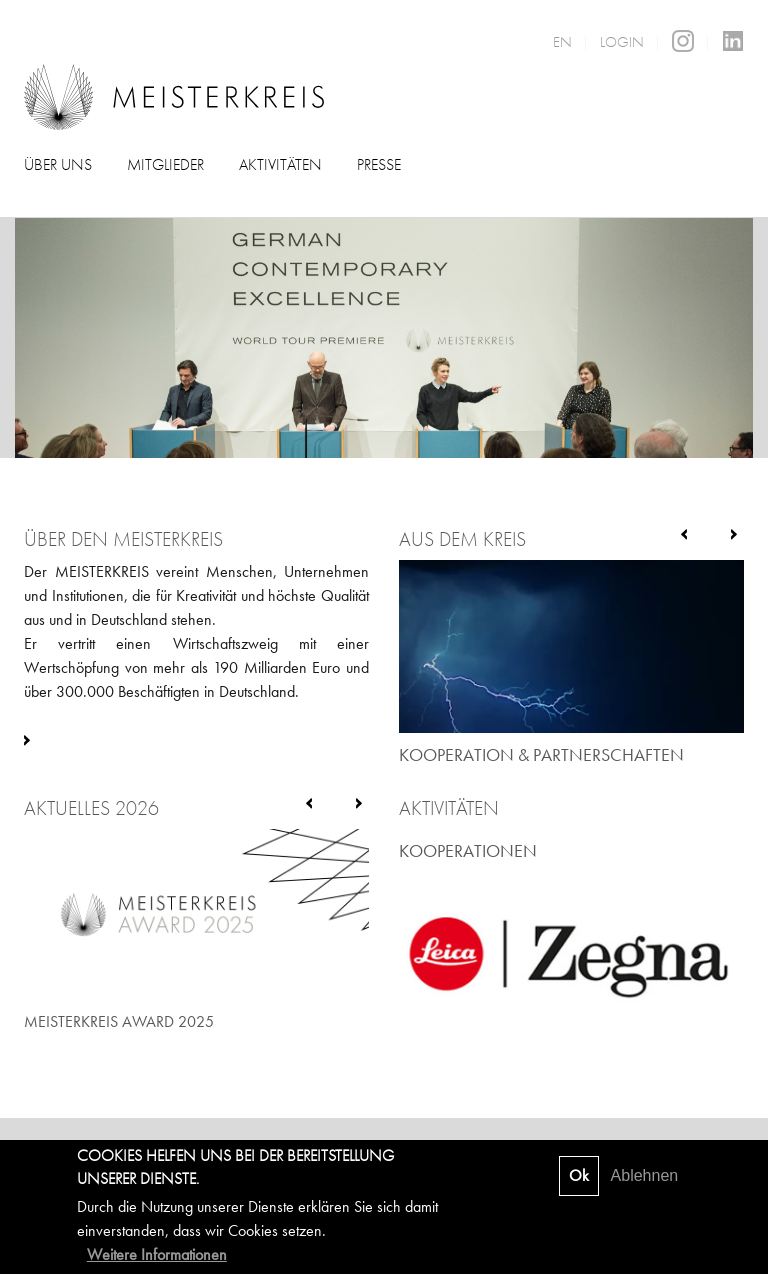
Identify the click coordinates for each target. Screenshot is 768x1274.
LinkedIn (733, 41)
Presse (379, 164)
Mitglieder (165, 164)
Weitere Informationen (157, 1254)
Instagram (683, 41)
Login (622, 42)
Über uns (58, 164)
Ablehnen (645, 1175)
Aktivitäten (280, 164)
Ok (579, 1175)
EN (562, 42)
